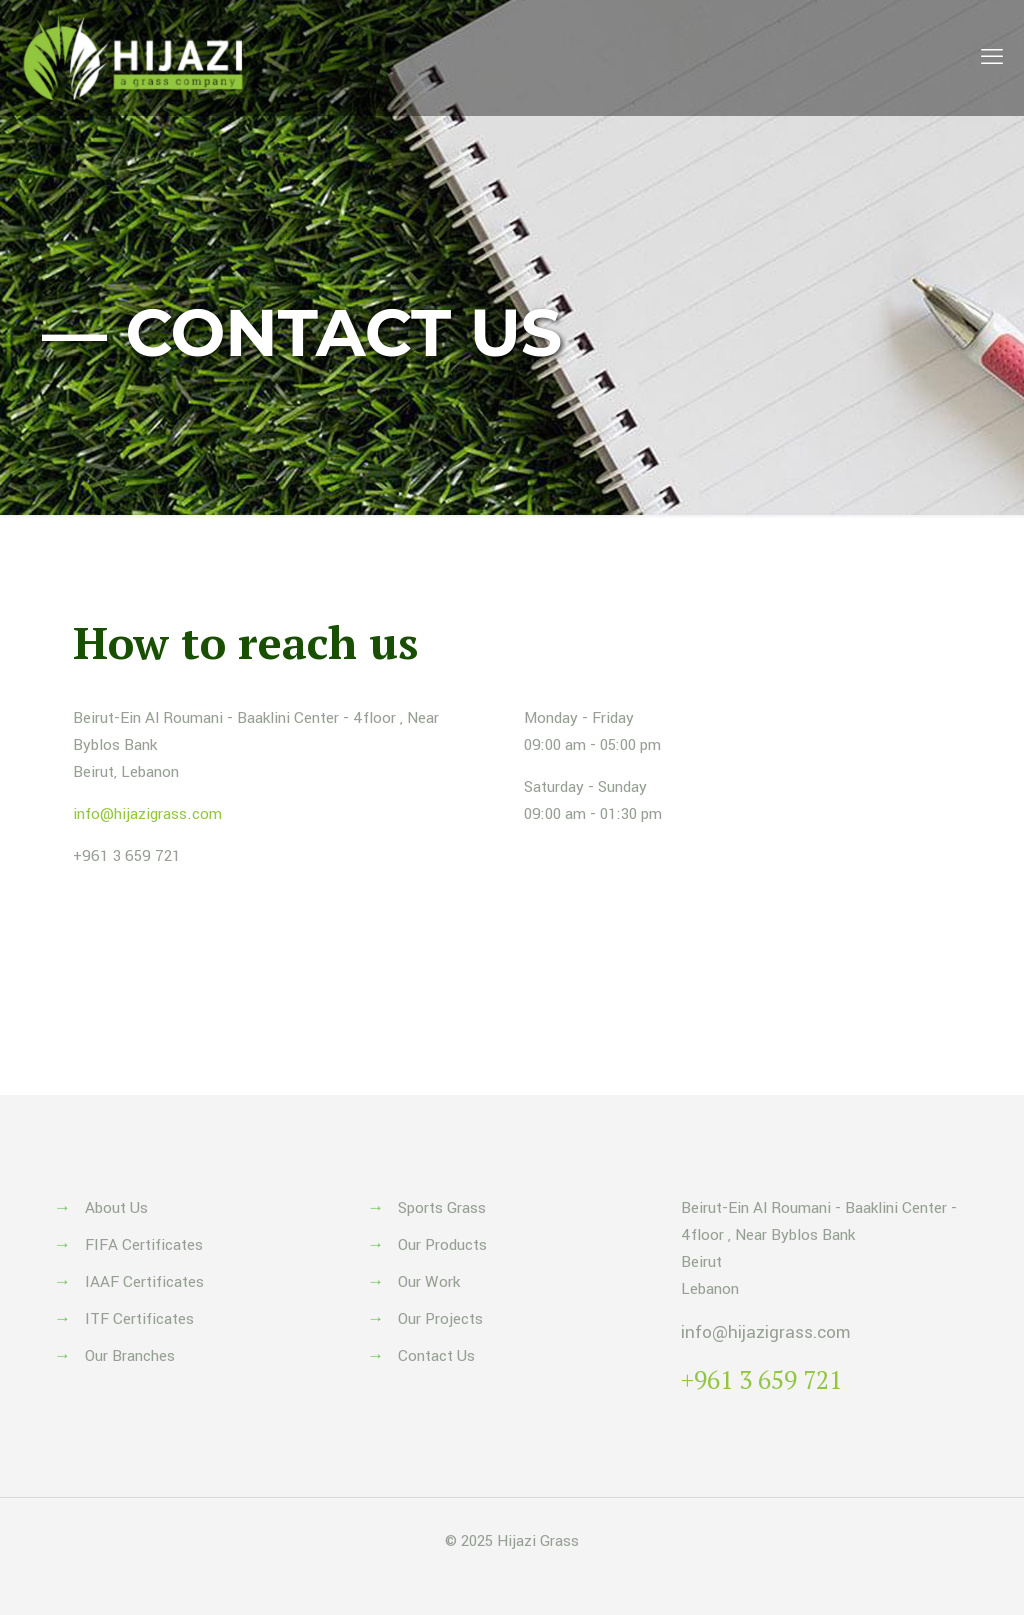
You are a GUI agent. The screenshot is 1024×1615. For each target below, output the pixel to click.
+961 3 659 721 (127, 856)
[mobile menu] (992, 58)
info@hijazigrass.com (147, 814)
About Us (116, 1208)
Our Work (429, 1282)
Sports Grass (442, 1208)
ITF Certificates (139, 1319)
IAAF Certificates (144, 1282)
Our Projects (440, 1319)
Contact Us (436, 1356)
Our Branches (130, 1356)
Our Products (442, 1245)
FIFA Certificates (144, 1245)
